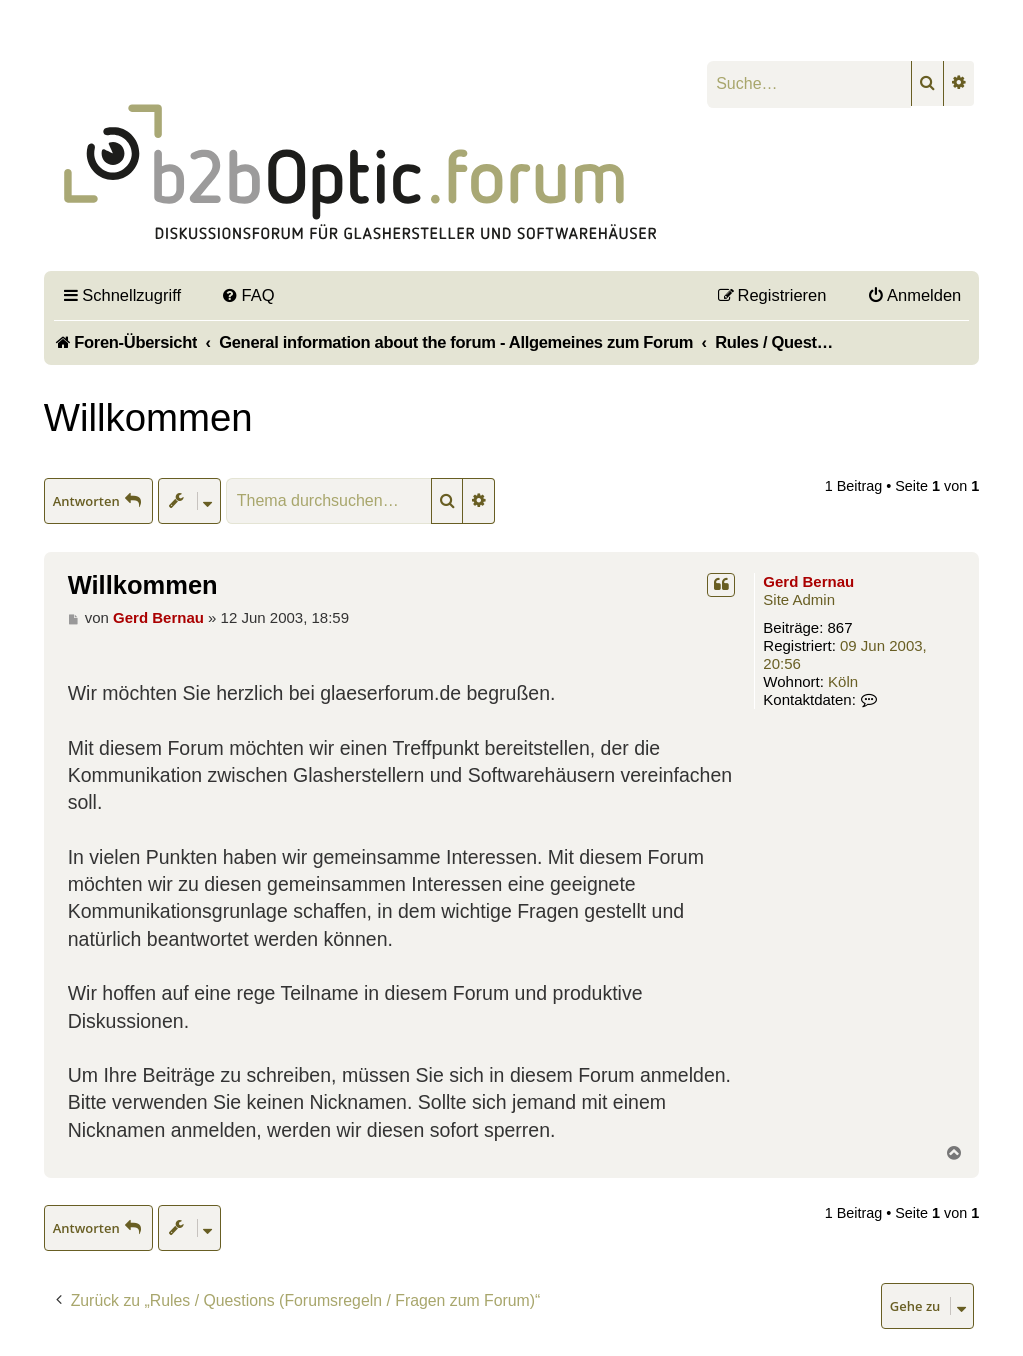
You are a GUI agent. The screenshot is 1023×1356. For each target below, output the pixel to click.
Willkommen (148, 417)
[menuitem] (248, 295)
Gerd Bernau (808, 581)
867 (840, 627)
